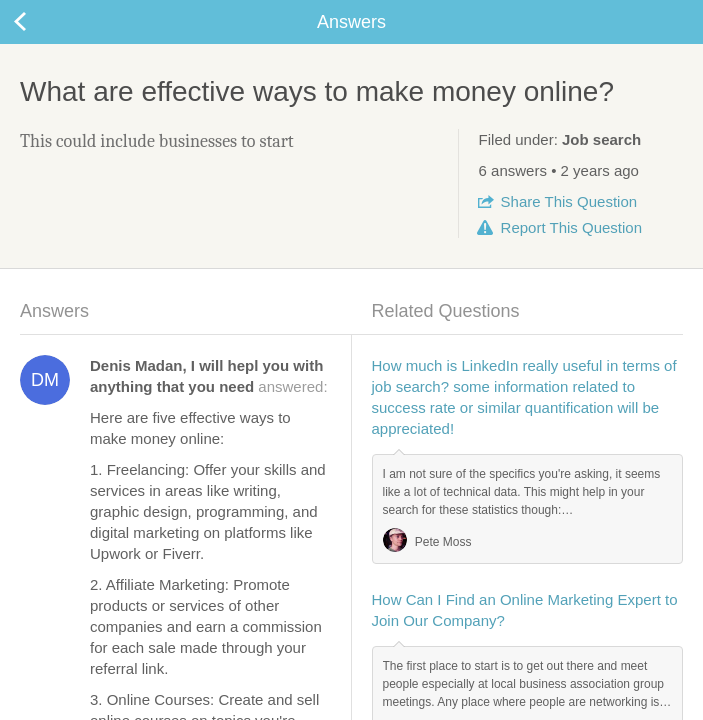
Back (40, 22)
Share (569, 201)
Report (571, 227)
